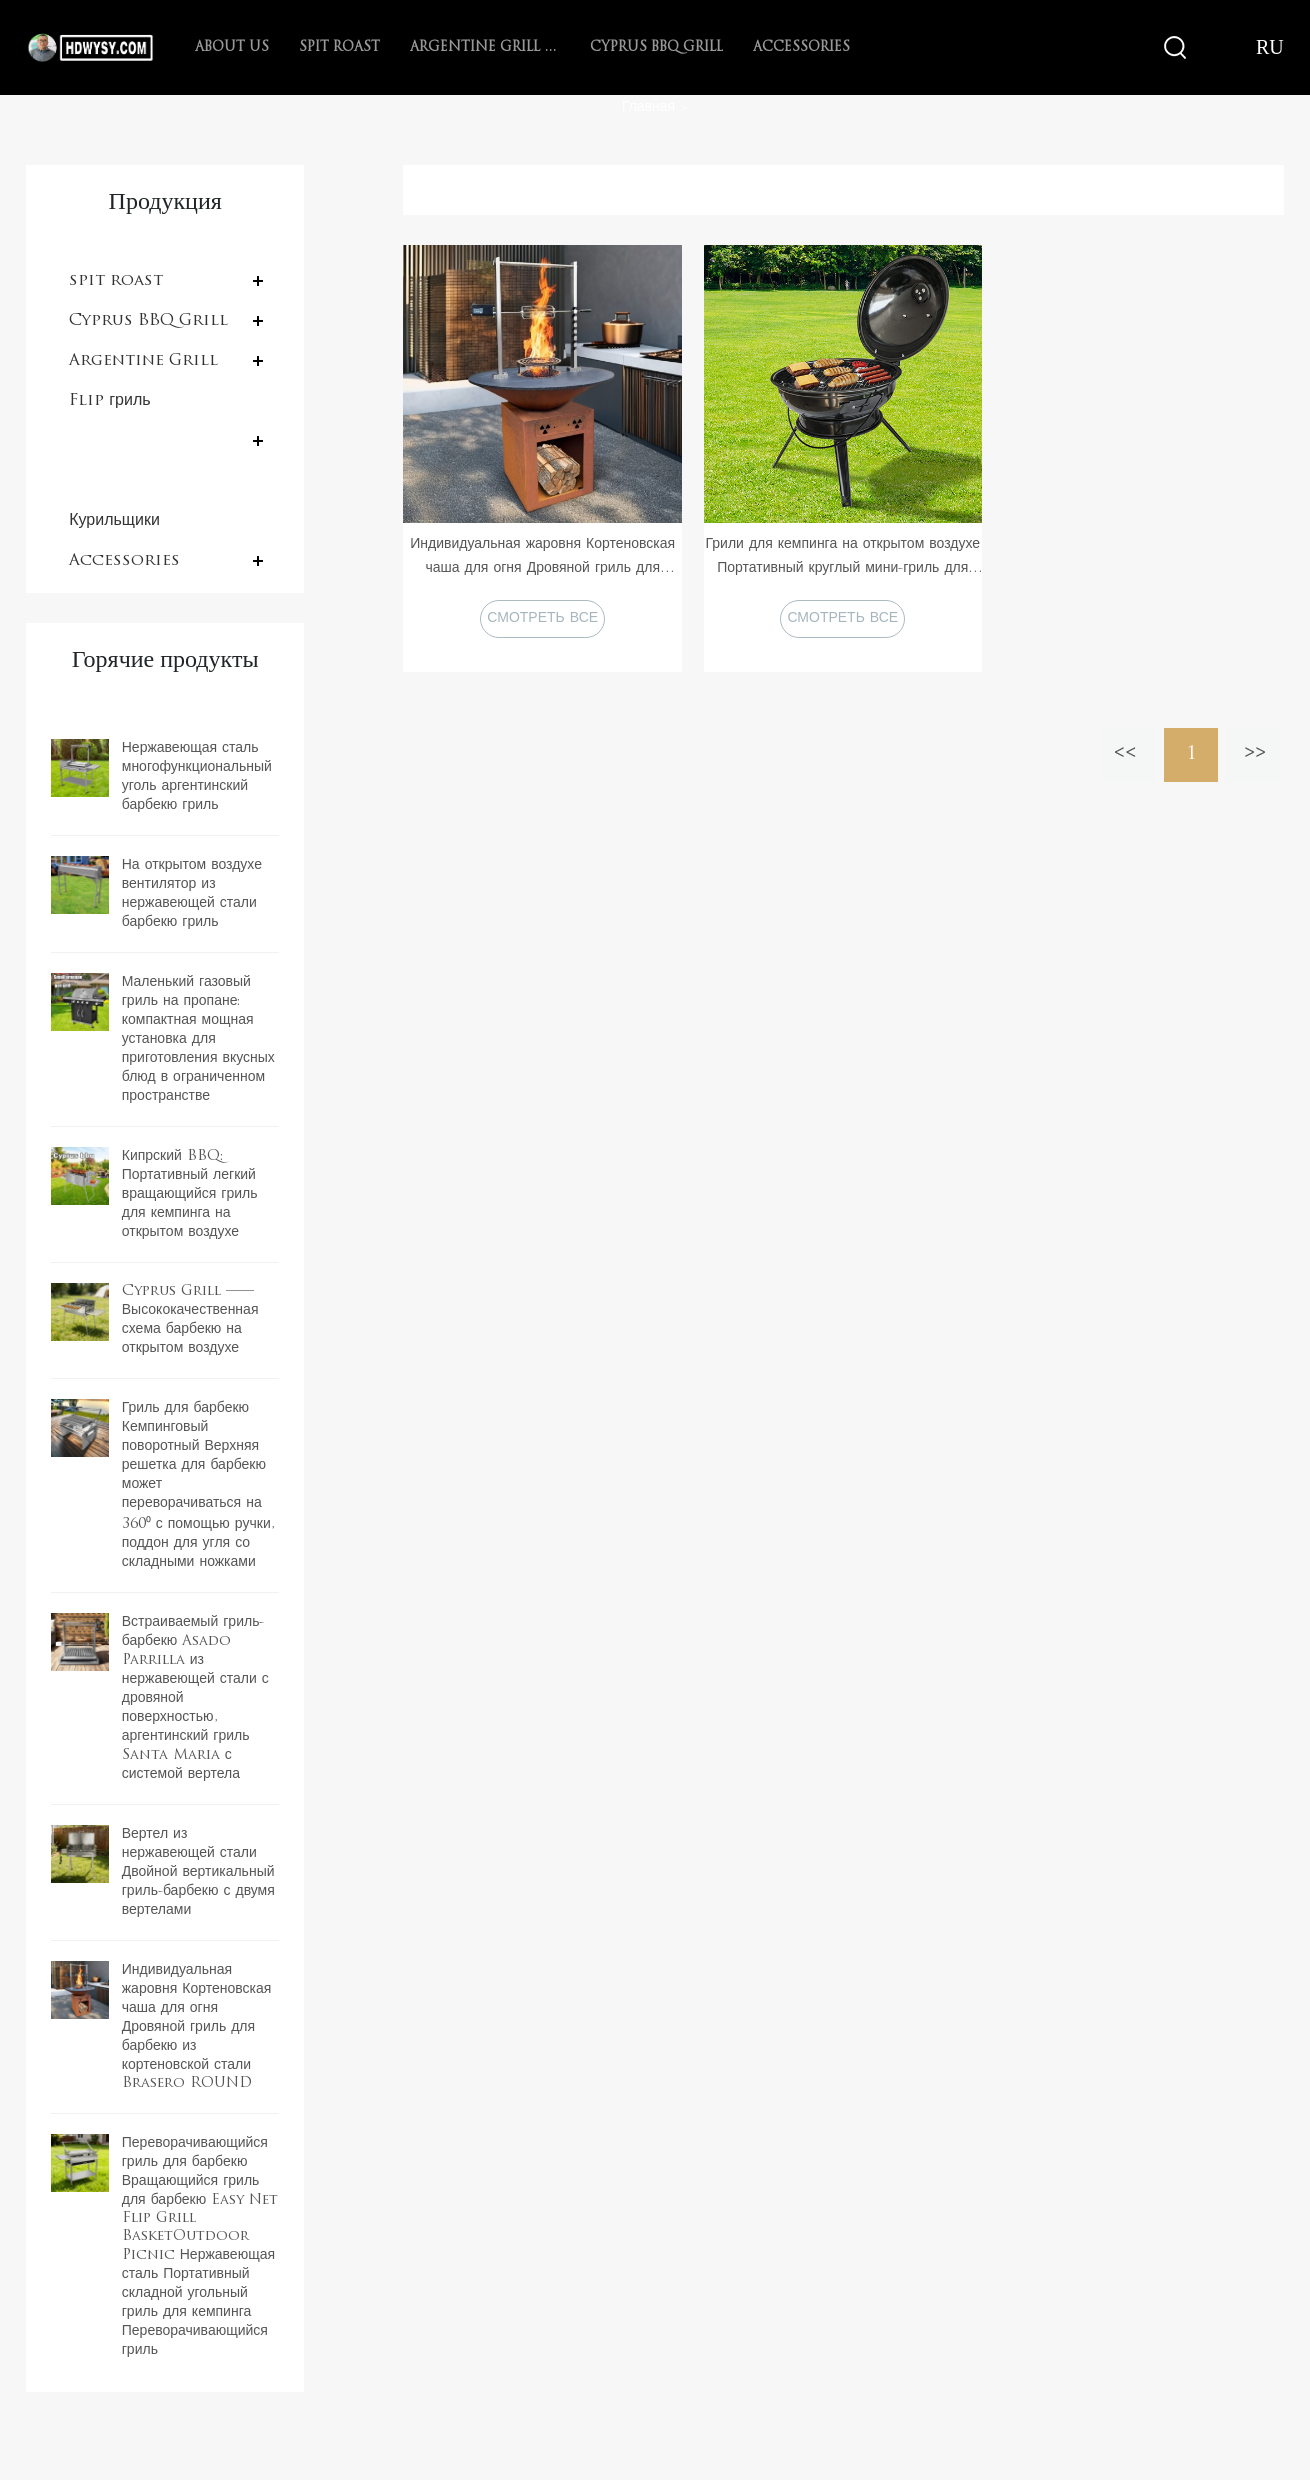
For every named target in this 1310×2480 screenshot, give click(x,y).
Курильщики (114, 521)
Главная (648, 107)
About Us (232, 47)
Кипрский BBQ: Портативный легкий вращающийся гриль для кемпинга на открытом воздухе (190, 1194)
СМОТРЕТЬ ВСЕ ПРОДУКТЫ (542, 624)
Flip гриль (109, 401)
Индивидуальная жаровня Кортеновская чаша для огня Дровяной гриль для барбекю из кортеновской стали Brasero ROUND (197, 2027)
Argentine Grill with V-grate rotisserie (485, 47)
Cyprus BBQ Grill (656, 47)
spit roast (339, 47)
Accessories (801, 47)
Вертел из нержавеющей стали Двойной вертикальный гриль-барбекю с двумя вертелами (198, 1872)
